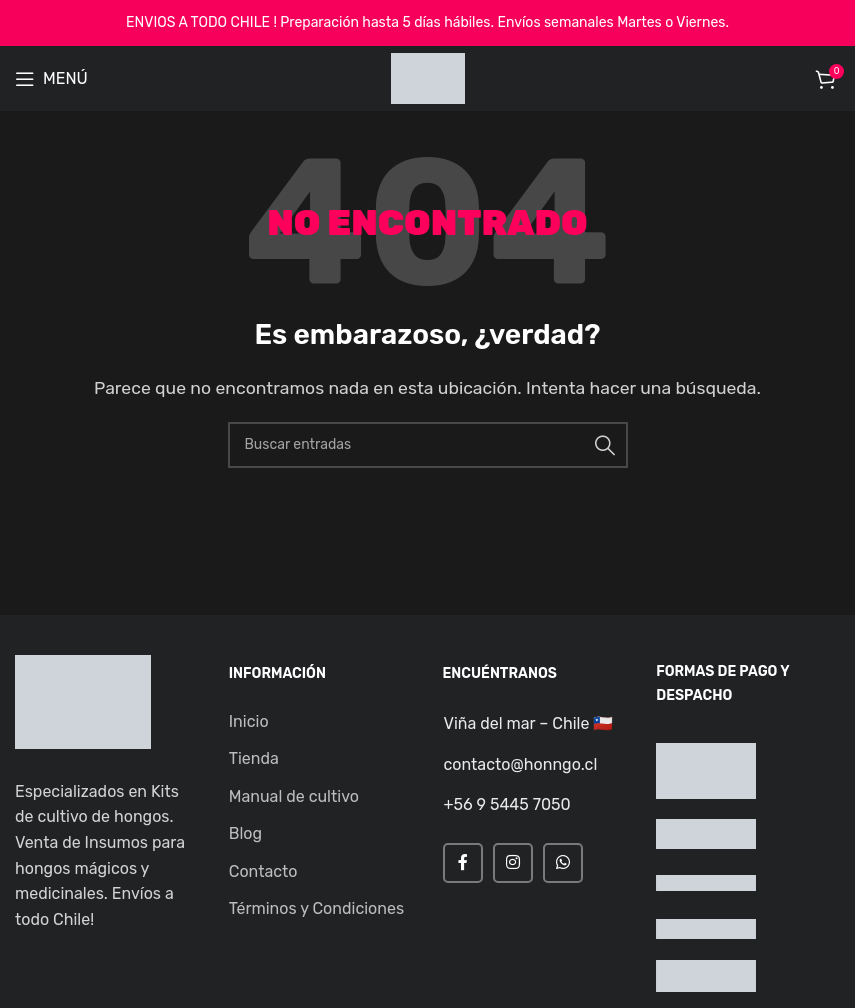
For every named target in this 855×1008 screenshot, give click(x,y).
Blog (245, 833)
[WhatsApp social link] (563, 863)
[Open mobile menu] (51, 79)
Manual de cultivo (294, 796)
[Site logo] (428, 77)
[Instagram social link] (513, 863)
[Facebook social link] (463, 863)
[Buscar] (428, 445)
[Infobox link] (530, 724)
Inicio (249, 721)
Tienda (254, 758)
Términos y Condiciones (316, 908)
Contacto (263, 871)
